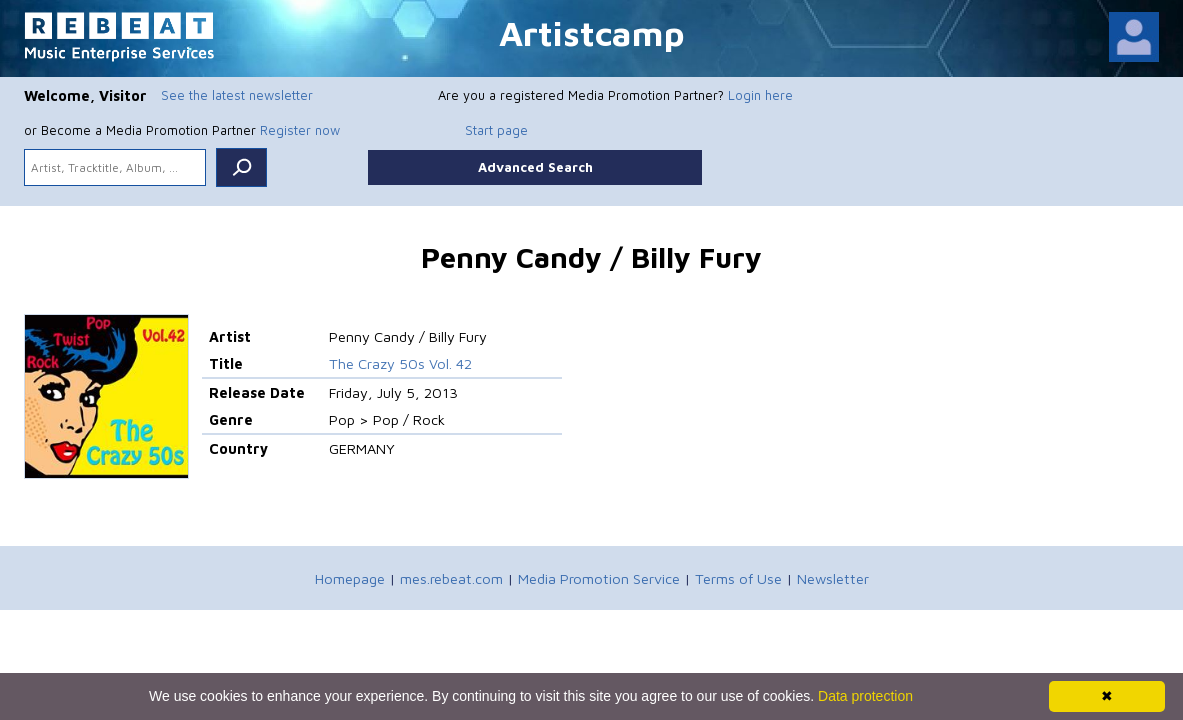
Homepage (350, 578)
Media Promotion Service (599, 578)
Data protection (865, 696)
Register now (300, 130)
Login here (760, 95)
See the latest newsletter (237, 95)
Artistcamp (592, 32)
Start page (496, 130)
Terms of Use (738, 578)
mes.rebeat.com (451, 578)
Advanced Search (535, 167)
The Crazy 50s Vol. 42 (400, 363)
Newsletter (833, 578)
